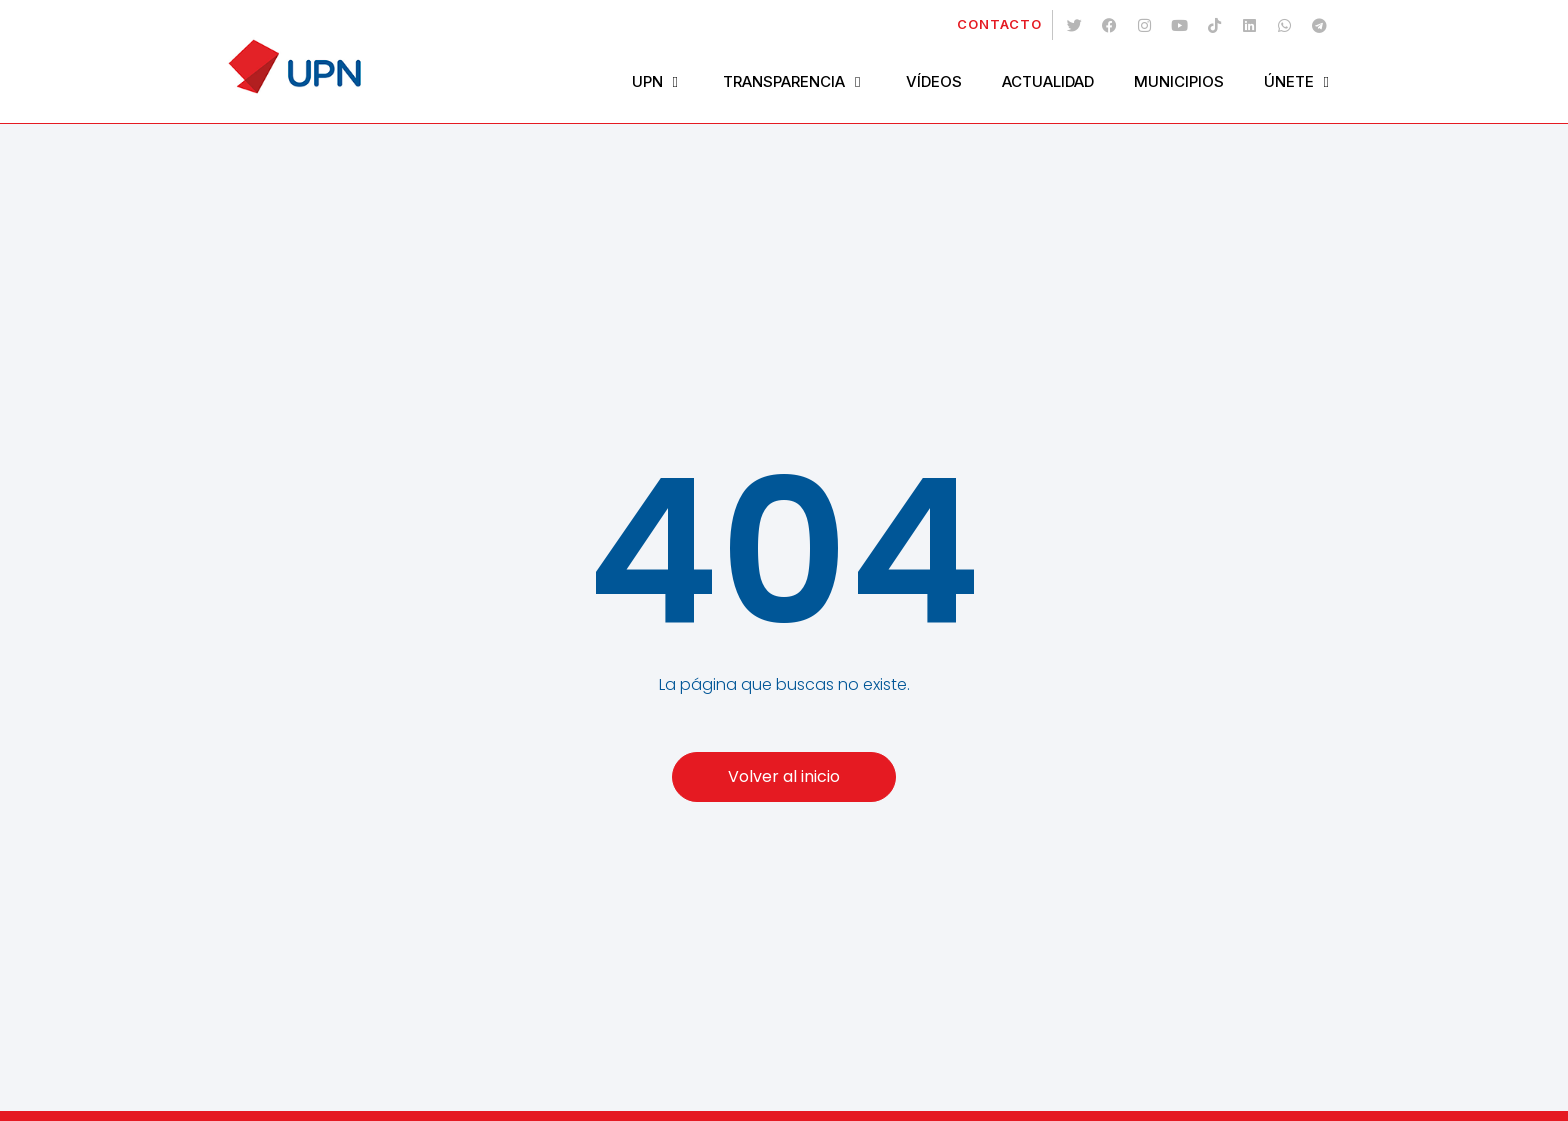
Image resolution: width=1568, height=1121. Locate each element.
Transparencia (794, 81)
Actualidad (1048, 81)
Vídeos (934, 81)
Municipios (1179, 81)
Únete (1299, 81)
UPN (657, 81)
